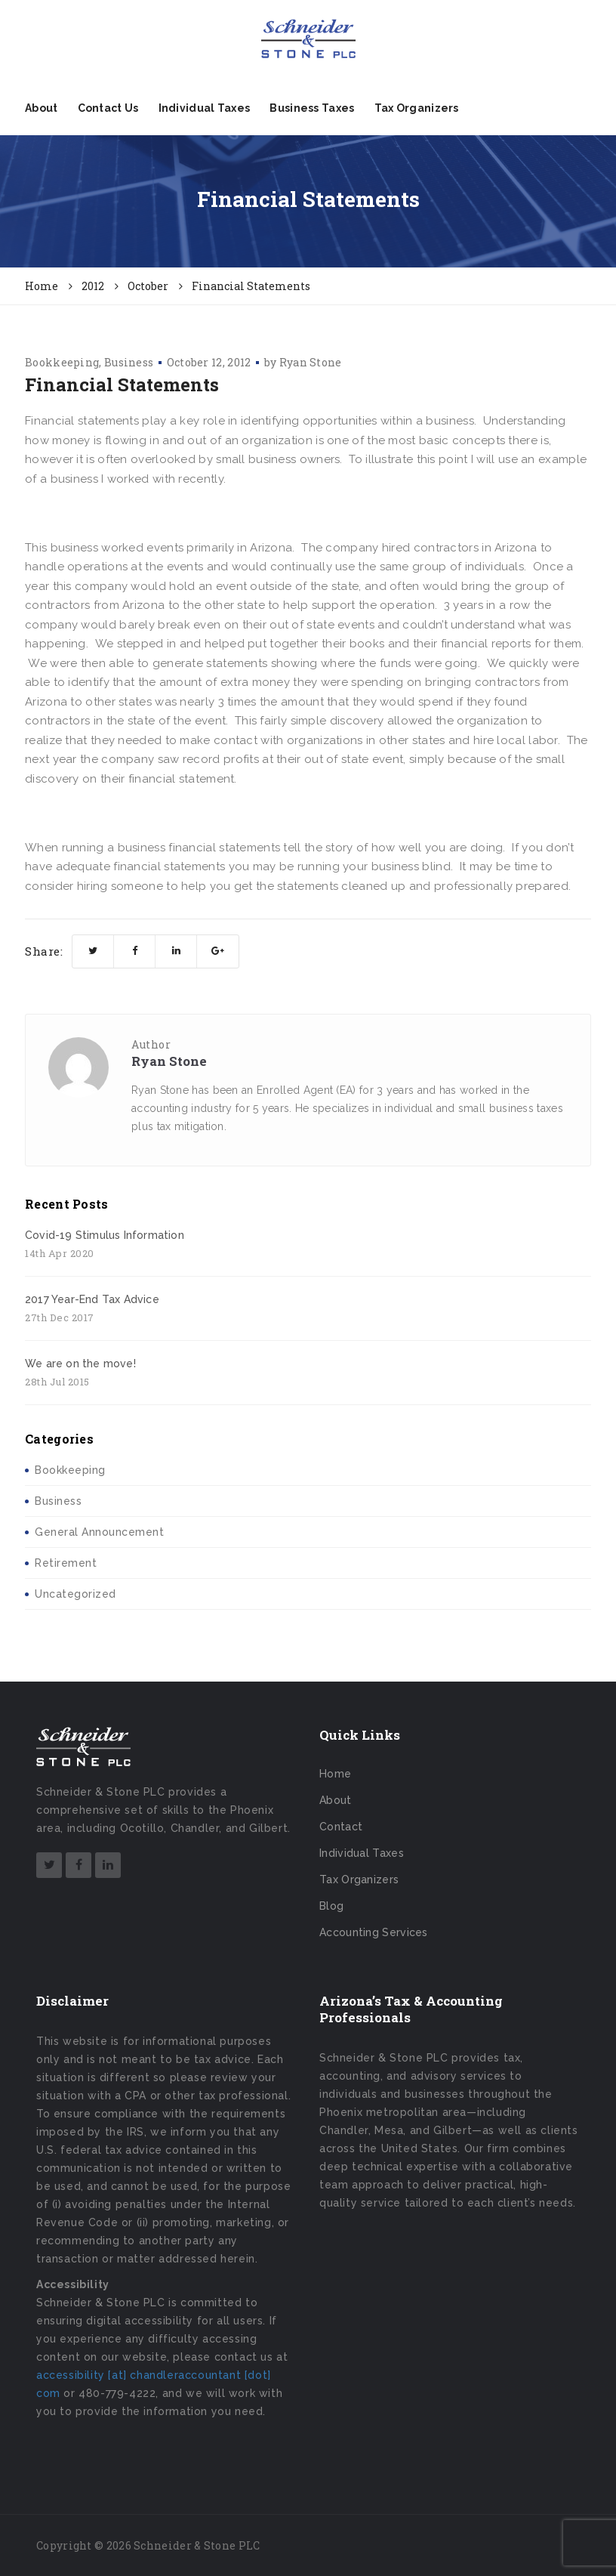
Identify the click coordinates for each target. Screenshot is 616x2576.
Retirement (66, 1563)
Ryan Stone (310, 362)
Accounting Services (373, 1932)
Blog (331, 1906)
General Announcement (99, 1532)
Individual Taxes (205, 108)
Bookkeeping (62, 362)
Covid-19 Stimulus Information (104, 1235)
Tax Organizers (416, 108)
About (41, 108)
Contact (340, 1827)
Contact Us (108, 108)
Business (128, 362)
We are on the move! (80, 1363)
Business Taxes (312, 108)
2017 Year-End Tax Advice (92, 1299)
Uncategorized (75, 1594)
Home (335, 1774)
